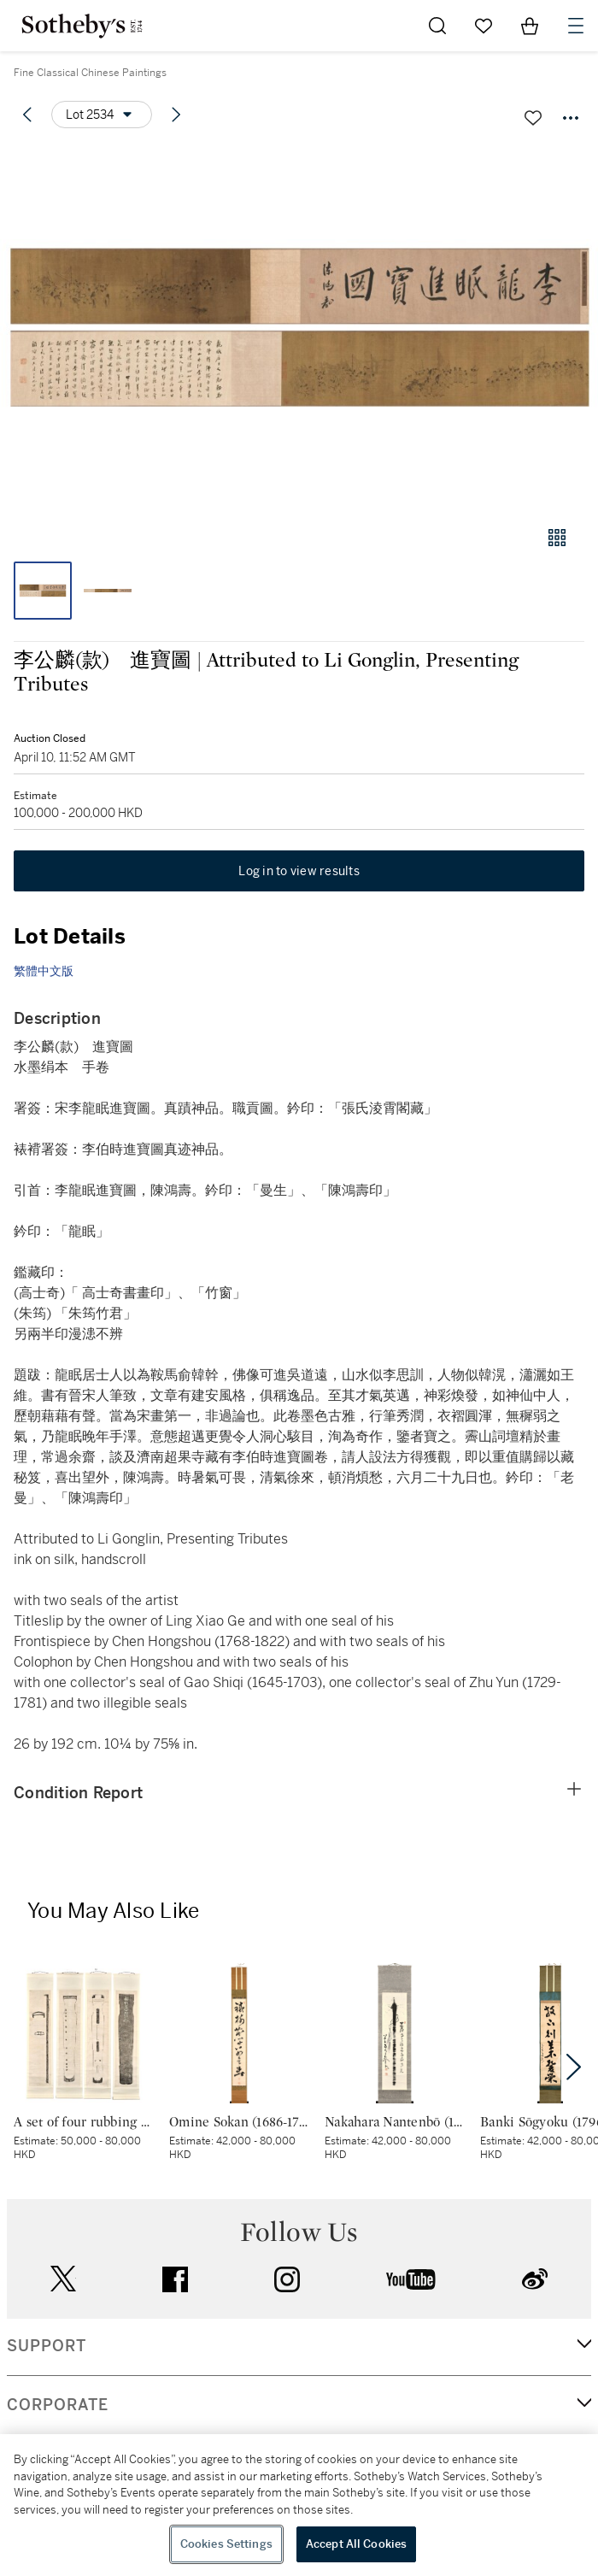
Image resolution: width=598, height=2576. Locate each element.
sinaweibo (535, 2279)
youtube (411, 2279)
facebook (175, 2279)
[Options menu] (101, 114)
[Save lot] (533, 118)
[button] (299, 328)
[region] (299, 2505)
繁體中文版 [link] (43, 971)
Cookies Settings (226, 2544)
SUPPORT (46, 2346)
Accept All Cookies (356, 2544)
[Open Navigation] (575, 25)
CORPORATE (57, 2405)
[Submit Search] (437, 25)
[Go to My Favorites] (483, 26)
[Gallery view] (557, 537)
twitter (63, 2279)
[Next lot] (176, 114)
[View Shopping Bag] (529, 26)
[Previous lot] (27, 114)
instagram (287, 2279)
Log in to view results (299, 871)
